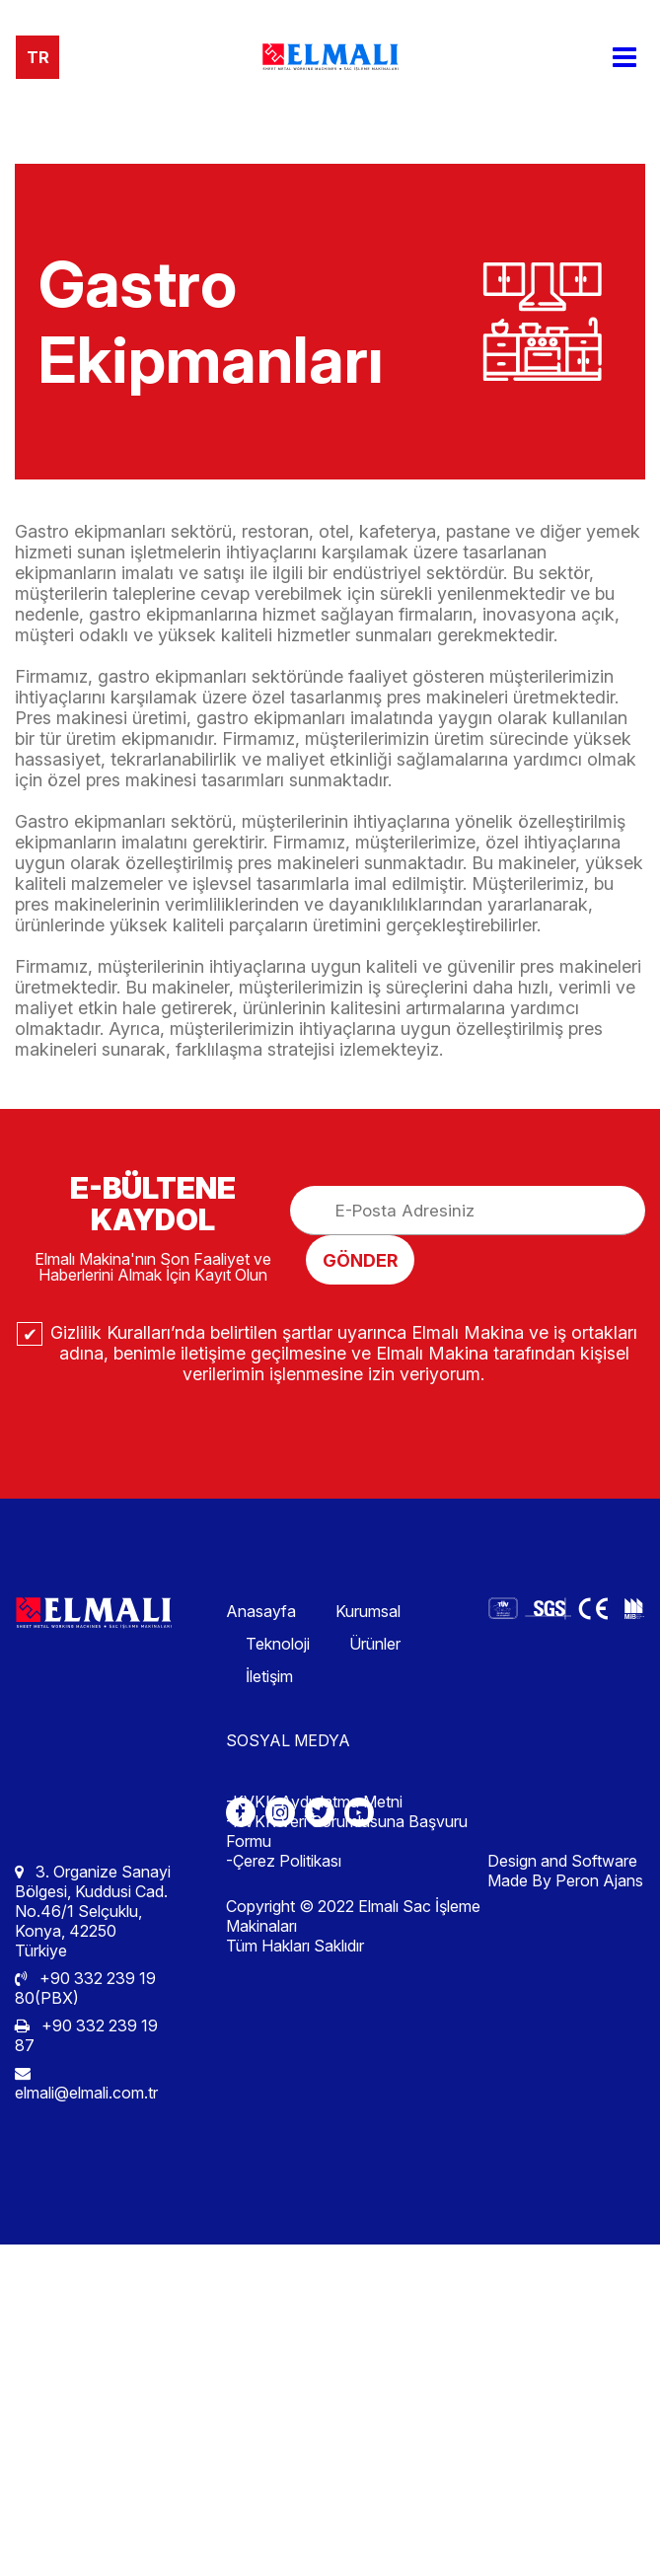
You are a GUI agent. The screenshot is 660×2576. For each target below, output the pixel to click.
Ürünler (375, 1644)
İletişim (269, 1676)
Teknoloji (278, 1644)
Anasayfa (261, 1611)
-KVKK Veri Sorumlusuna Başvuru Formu (347, 1831)
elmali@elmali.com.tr (86, 2083)
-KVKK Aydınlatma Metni (314, 1801)
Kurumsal (368, 1611)
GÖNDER (360, 1260)
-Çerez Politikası (283, 1861)
